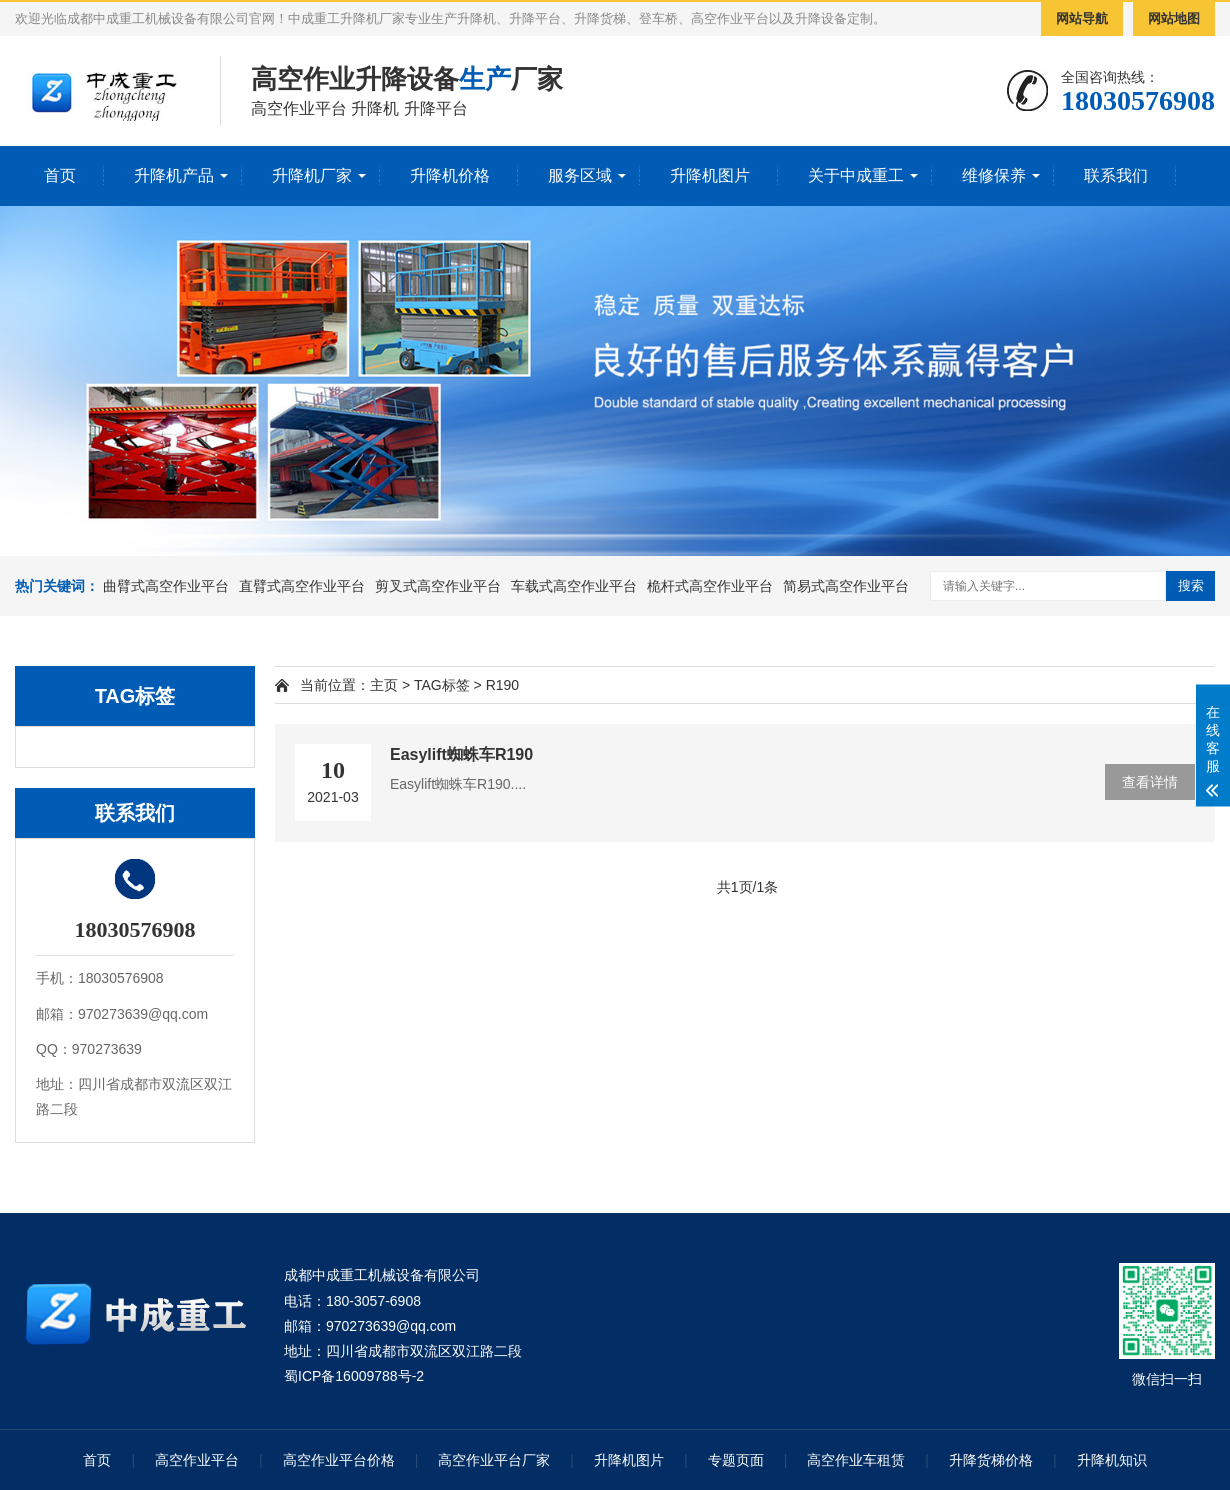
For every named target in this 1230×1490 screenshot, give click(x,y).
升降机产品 (174, 175)
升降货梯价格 (991, 1460)
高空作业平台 (197, 1460)
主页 (384, 685)
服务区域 (580, 175)
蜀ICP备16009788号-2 (354, 1376)
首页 (60, 175)
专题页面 (736, 1460)
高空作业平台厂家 (494, 1460)
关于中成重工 (856, 175)
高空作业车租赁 (856, 1460)
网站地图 (1174, 18)
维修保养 (994, 175)
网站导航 (1082, 18)
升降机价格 (450, 175)
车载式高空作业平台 (574, 586)
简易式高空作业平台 (846, 586)
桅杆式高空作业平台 (710, 586)
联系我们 (1116, 175)
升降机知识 (1112, 1460)
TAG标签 (442, 685)
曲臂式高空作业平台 (166, 586)
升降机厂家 (312, 175)
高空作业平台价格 (339, 1460)
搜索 (1191, 585)
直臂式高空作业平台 (302, 586)
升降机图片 (710, 175)
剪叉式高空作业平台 (438, 586)
